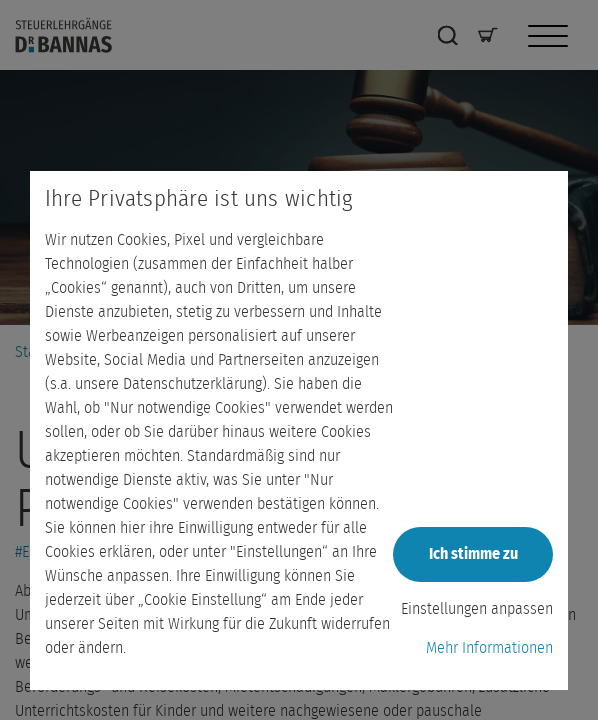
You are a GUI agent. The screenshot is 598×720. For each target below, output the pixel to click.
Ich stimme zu (473, 554)
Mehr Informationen (489, 648)
